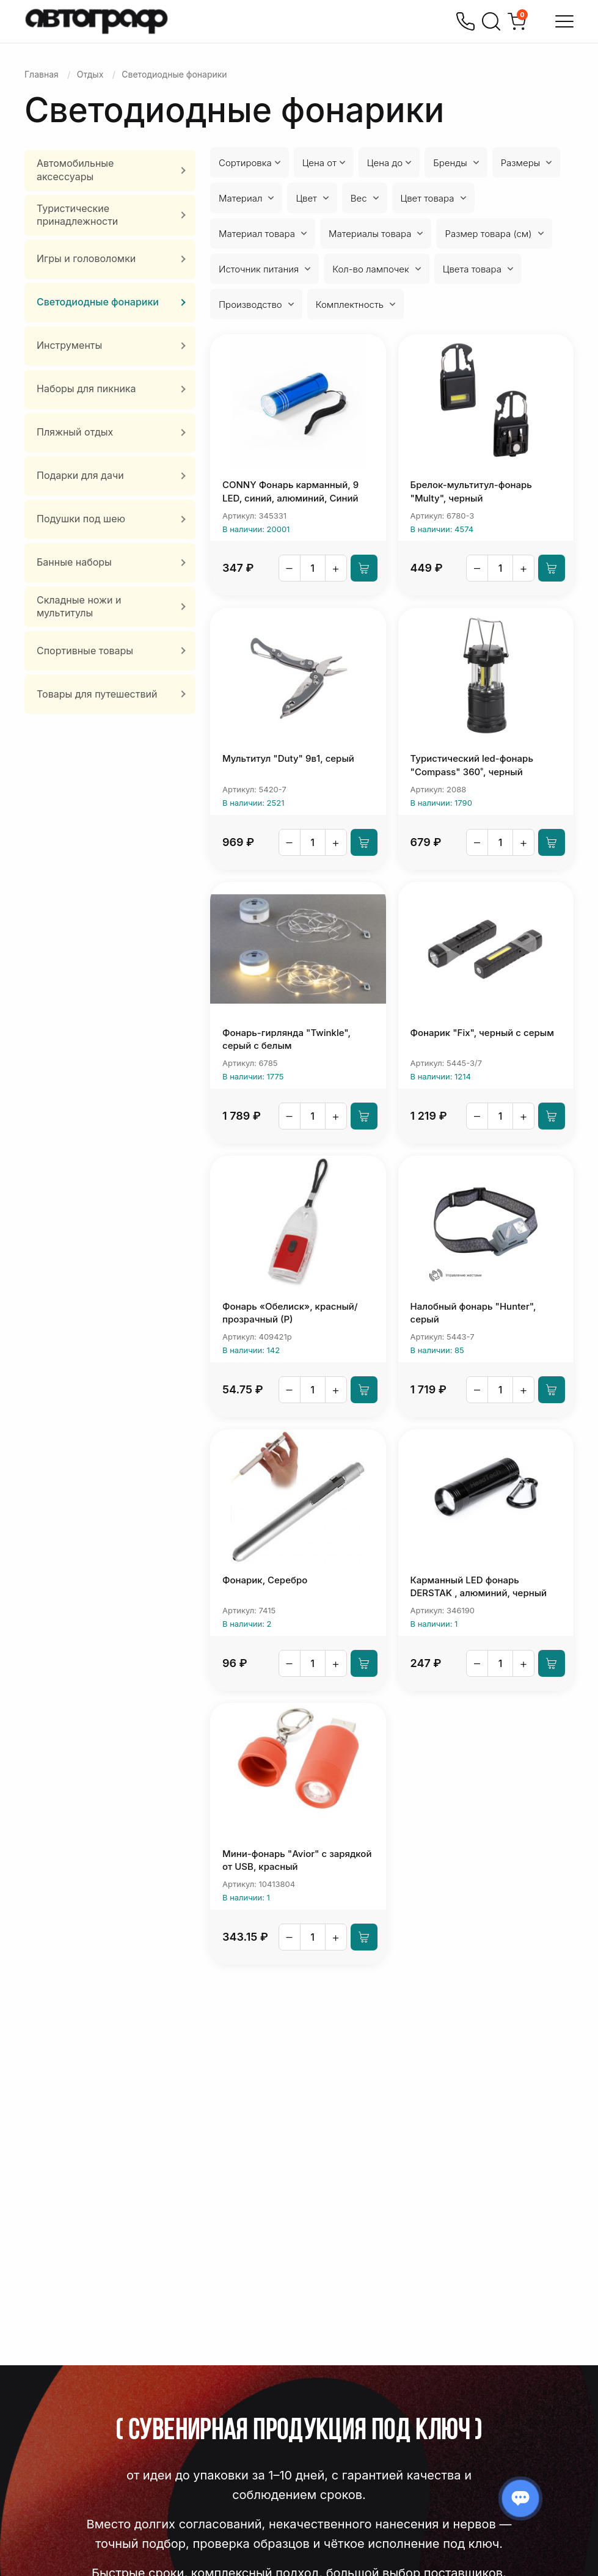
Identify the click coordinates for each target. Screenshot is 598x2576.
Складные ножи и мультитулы (79, 606)
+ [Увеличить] (336, 568)
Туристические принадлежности (77, 215)
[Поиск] (491, 21)
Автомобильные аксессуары (75, 170)
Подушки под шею (81, 519)
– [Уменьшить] (289, 568)
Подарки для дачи (80, 475)
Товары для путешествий (97, 694)
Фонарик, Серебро (264, 1580)
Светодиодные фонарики (98, 302)
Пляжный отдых (75, 432)
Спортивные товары (85, 650)
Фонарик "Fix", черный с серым (482, 1032)
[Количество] (313, 568)
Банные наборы (74, 562)
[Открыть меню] (564, 21)
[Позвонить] (465, 21)
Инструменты (69, 345)
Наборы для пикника (86, 388)
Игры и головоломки (86, 258)
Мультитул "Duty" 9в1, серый (288, 758)
